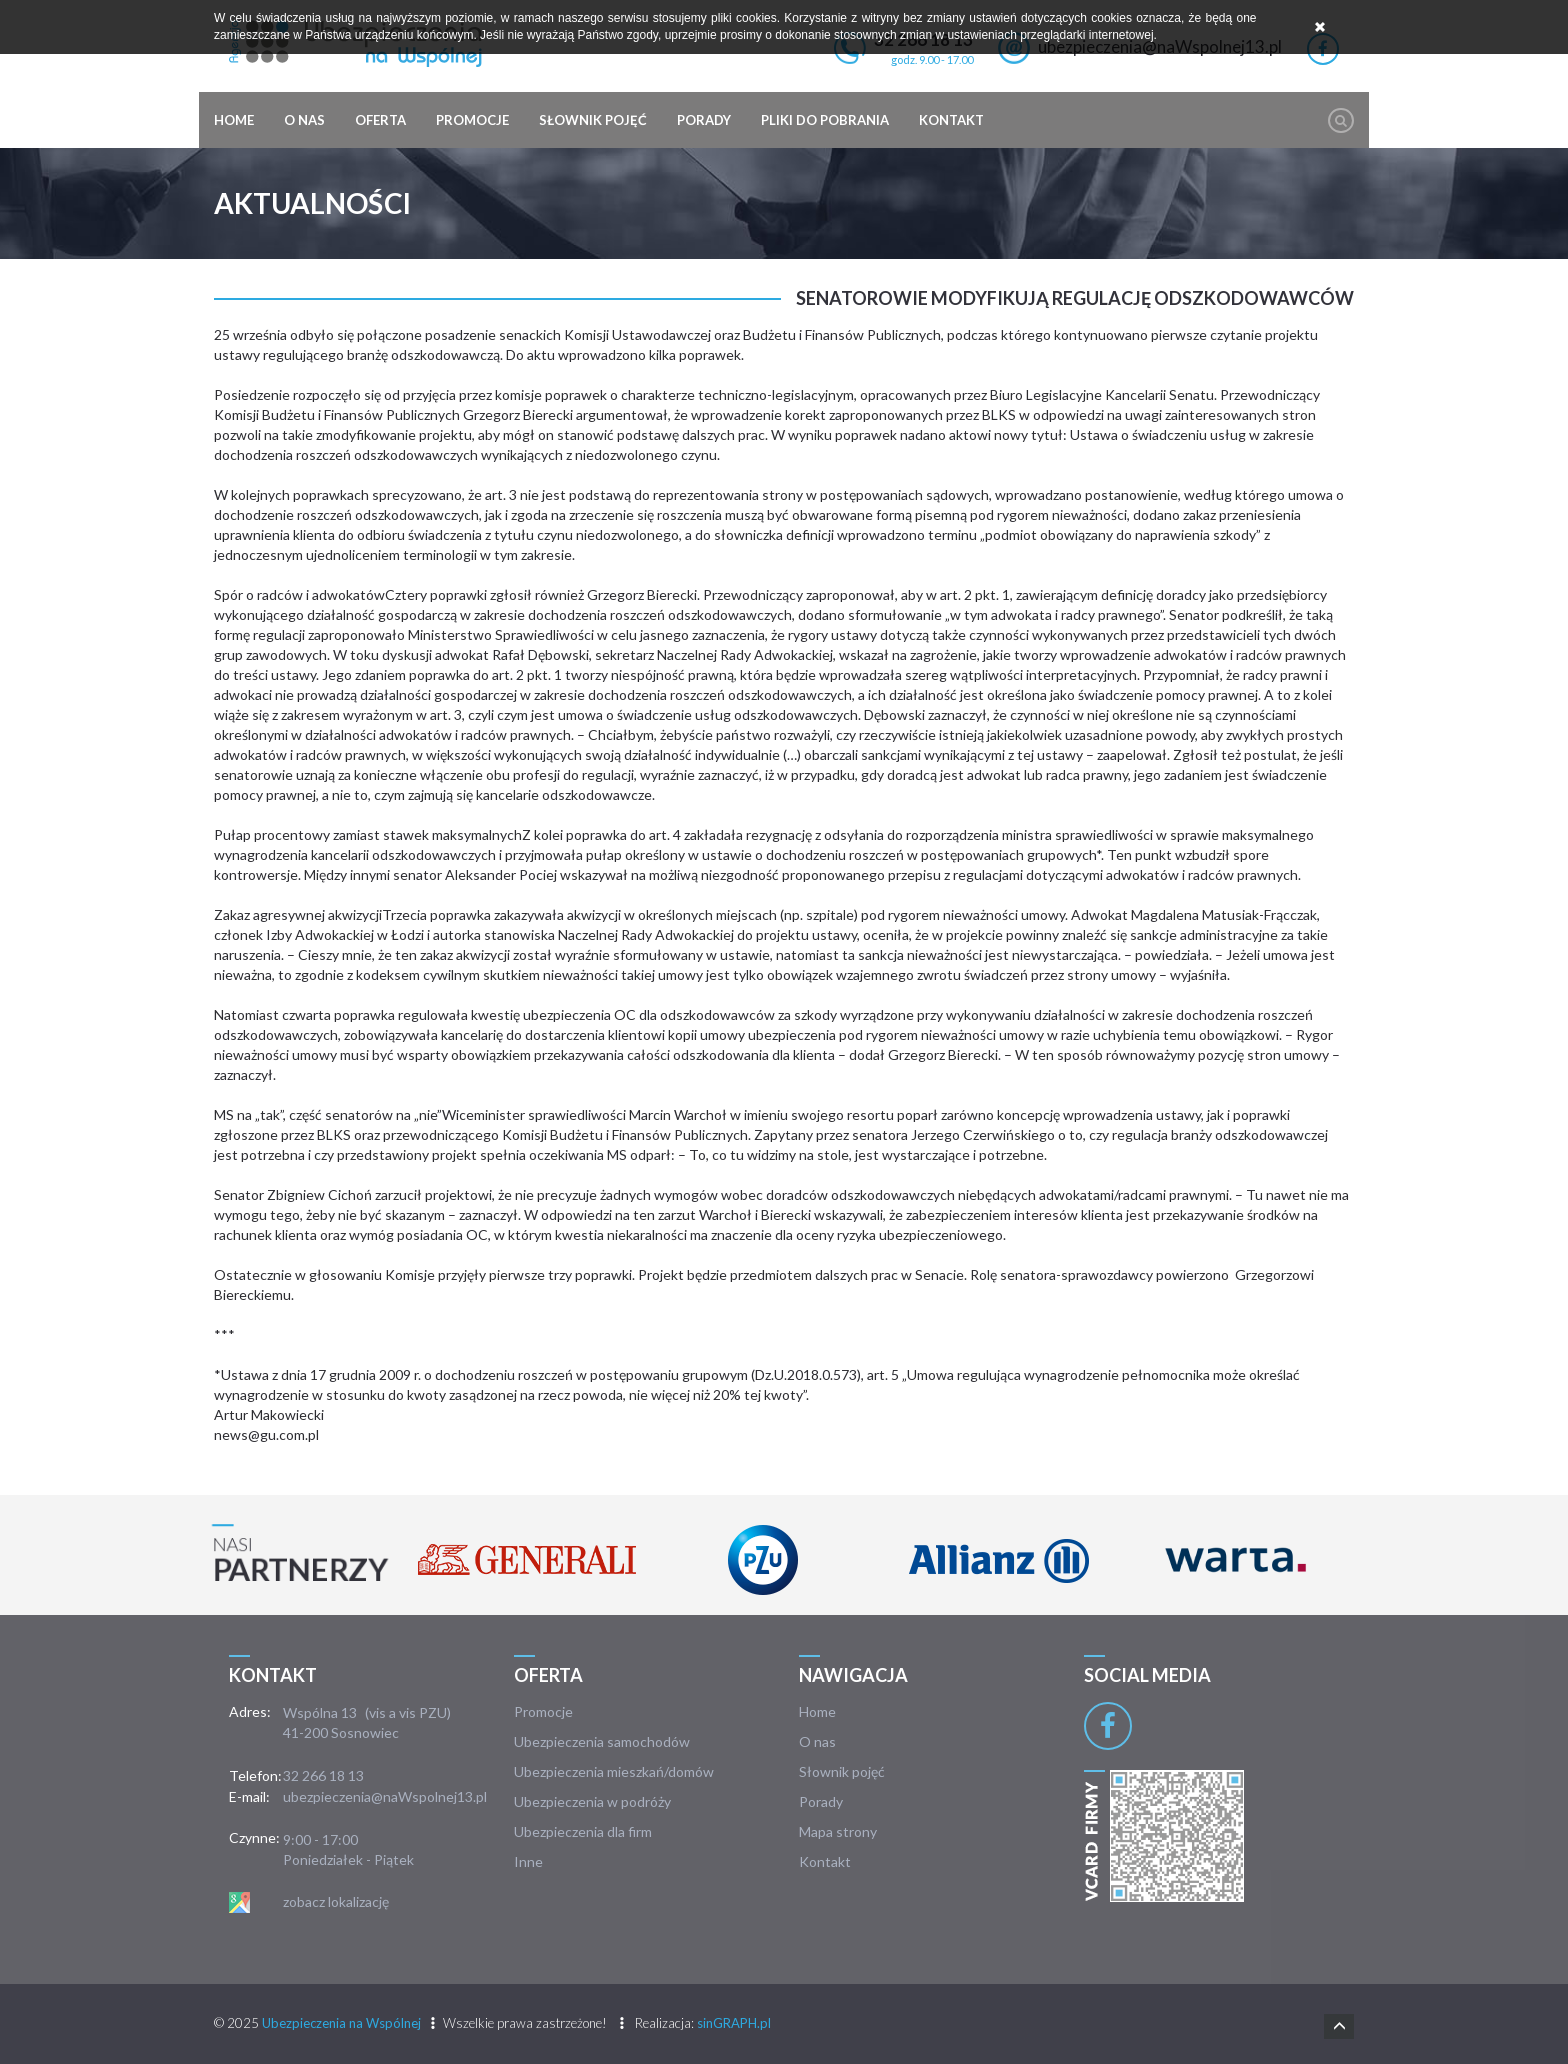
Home (234, 120)
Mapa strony (838, 1831)
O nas (304, 120)
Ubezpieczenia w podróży (592, 1801)
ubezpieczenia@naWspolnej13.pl (385, 1796)
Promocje (472, 120)
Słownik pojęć (593, 120)
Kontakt (951, 120)
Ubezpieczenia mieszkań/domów (614, 1771)
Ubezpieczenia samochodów (602, 1741)
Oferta (380, 120)
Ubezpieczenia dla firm (583, 1831)
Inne (528, 1861)
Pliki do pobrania (825, 120)
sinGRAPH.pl (734, 2023)
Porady (704, 120)
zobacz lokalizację (336, 1901)
